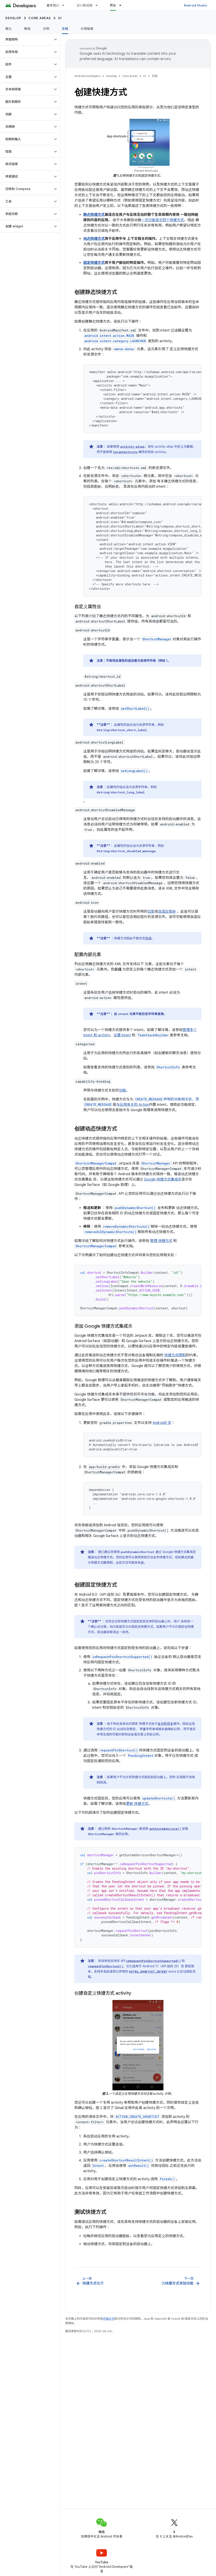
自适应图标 (167, 911)
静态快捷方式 (94, 214)
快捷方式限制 (175, 1355)
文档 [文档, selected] (65, 29)
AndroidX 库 (162, 1423)
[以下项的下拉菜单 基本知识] (65, 5)
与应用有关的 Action (132, 1104)
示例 (46, 29)
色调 (148, 938)
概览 (8, 29)
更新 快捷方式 (137, 1804)
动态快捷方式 (94, 239)
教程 (27, 29)
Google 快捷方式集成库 (162, 1179)
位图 (151, 911)
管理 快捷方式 (161, 1241)
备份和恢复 (165, 1724)
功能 (122, 1090)
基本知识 (53, 5)
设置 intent (122, 1035)
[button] (26, 39)
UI (60, 18)
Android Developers (87, 76)
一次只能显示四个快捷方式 (162, 220)
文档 (154, 76)
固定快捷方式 (94, 263)
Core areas (40, 18)
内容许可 (108, 2319)
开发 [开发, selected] (113, 5)
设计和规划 (84, 5)
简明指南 (87, 29)
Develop (13, 18)
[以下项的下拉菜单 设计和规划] (98, 5)
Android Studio (195, 5)
